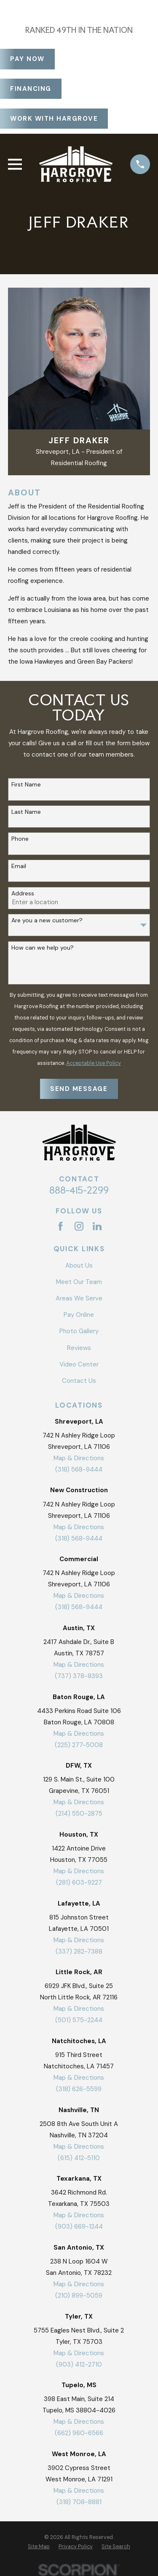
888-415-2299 (79, 1190)
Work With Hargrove (54, 118)
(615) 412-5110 (79, 2158)
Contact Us (79, 1381)
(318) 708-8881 (79, 2502)
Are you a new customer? (47, 920)
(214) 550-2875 (79, 1813)
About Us (79, 1265)
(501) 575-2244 (78, 2020)
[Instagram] (79, 1226)
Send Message (78, 1089)
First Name (26, 784)
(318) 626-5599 (79, 2089)
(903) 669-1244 (79, 2226)
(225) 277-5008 (79, 1745)
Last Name (26, 811)
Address (22, 893)
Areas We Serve (79, 1298)
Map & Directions (79, 1458)
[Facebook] (60, 1226)
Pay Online (79, 1315)
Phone (20, 838)
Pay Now (27, 59)
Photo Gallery (79, 1331)
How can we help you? (42, 947)
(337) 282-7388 (79, 1951)
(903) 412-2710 (79, 2364)
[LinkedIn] (97, 1226)
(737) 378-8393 (79, 1676)
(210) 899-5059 (78, 2295)
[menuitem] (39, 2547)
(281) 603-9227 (79, 1882)
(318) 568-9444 (78, 1469)
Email (18, 866)
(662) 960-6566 (79, 2433)
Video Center (79, 1364)
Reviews (79, 1348)
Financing (30, 89)
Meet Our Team (79, 1282)
